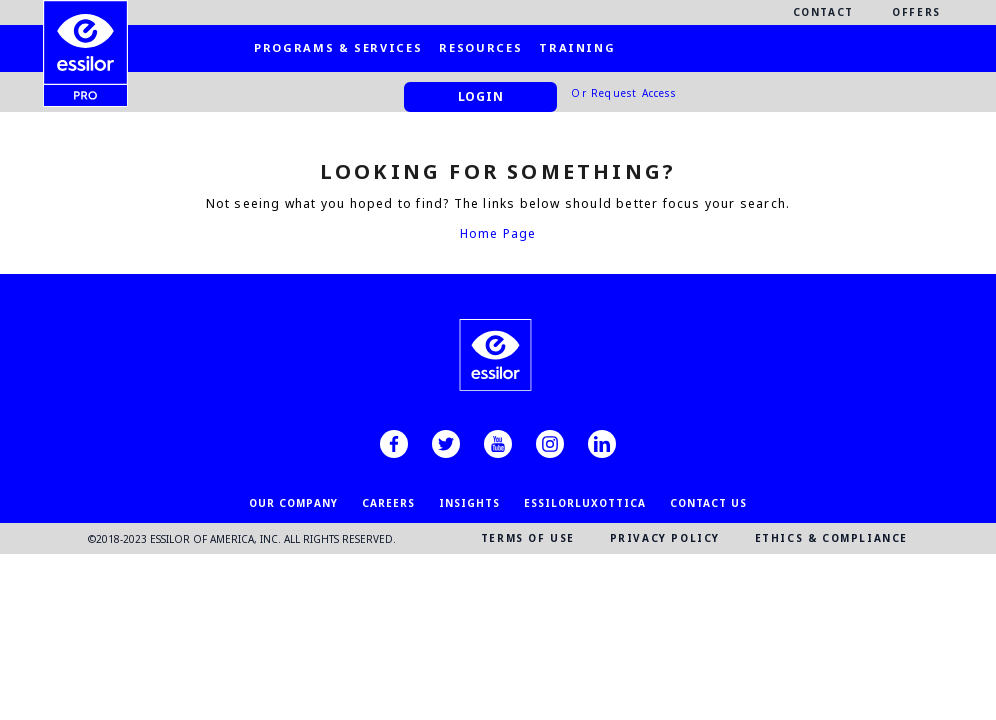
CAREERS (388, 503)
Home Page (498, 233)
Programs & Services (338, 47)
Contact (824, 12)
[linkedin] (602, 444)
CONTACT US (708, 503)
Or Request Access (623, 93)
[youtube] (498, 444)
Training (577, 47)
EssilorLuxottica (585, 503)
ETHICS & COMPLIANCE (831, 538)
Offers (916, 12)
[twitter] (446, 444)
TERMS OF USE (528, 538)
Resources (480, 47)
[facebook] (394, 444)
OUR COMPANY (293, 503)
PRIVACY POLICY (665, 538)
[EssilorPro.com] (85, 36)
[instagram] (550, 444)
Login (481, 96)
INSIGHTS (469, 503)
